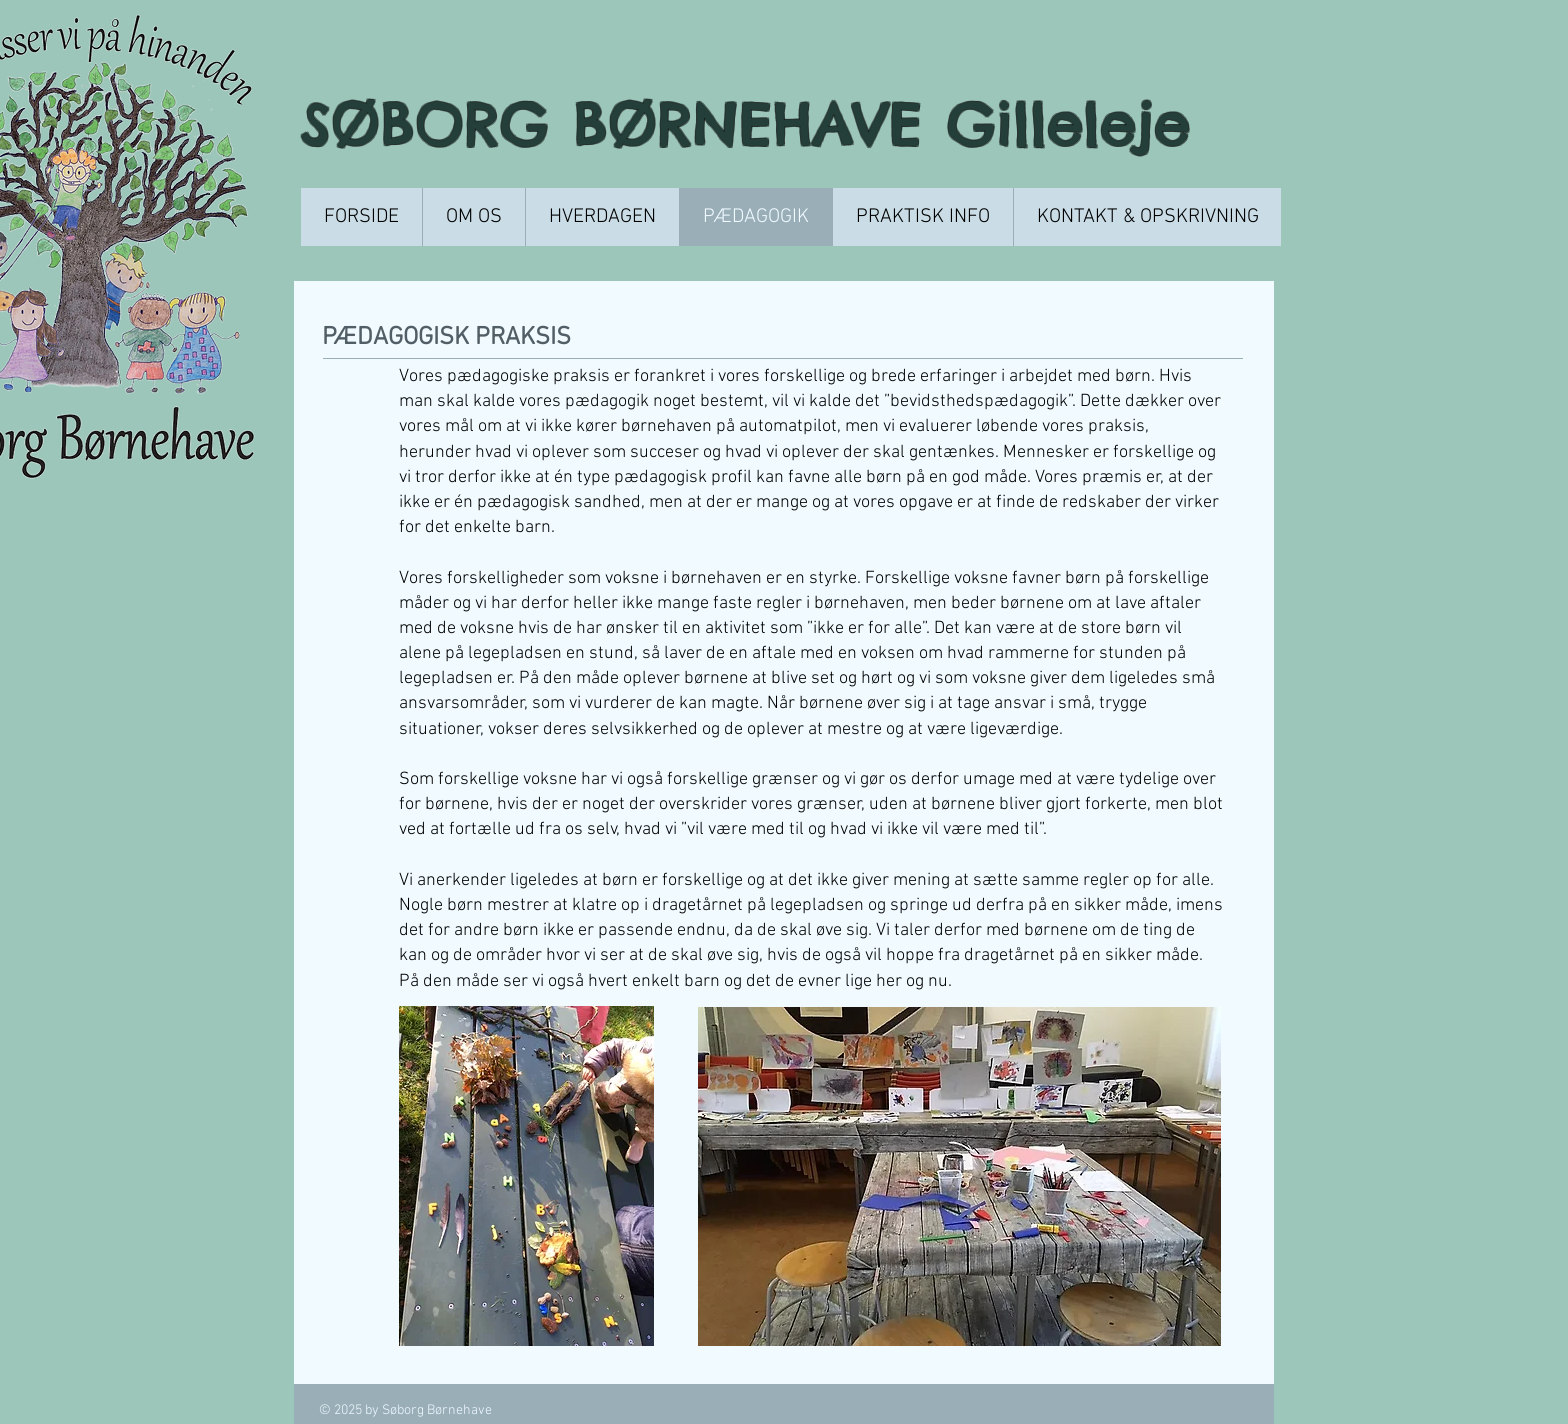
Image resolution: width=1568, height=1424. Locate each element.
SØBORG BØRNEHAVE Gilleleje (757, 124)
